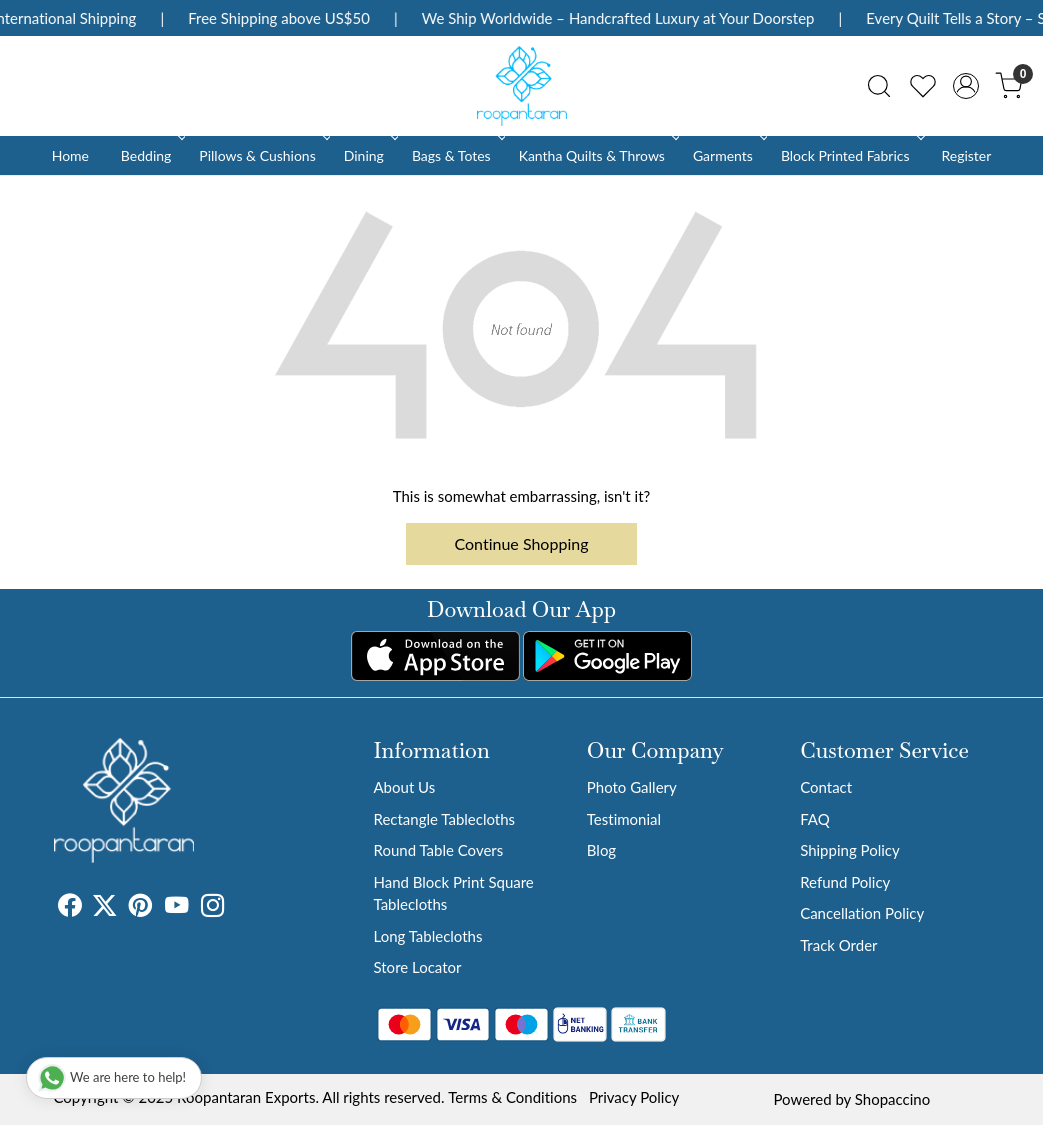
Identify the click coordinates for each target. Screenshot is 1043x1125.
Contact (826, 787)
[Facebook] (70, 909)
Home (70, 155)
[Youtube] (177, 909)
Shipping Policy (850, 850)
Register (966, 155)
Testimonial (624, 819)
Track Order (838, 945)
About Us (404, 787)
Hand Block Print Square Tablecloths (453, 893)
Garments (728, 155)
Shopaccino (892, 1099)
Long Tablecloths (427, 936)
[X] (105, 909)
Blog (601, 850)
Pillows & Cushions (262, 155)
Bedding (151, 155)
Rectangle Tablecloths (444, 819)
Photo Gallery (632, 787)
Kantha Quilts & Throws (597, 155)
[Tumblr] (237, 909)
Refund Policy (845, 882)
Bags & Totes (457, 155)
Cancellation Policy (862, 913)
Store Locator (417, 967)
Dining (369, 155)
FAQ (815, 819)
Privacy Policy (634, 1097)
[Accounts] (966, 86)
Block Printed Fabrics (851, 155)
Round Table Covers (438, 850)
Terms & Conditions (512, 1097)
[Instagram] (213, 909)
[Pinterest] (141, 909)
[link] (879, 86)
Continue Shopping (522, 543)
